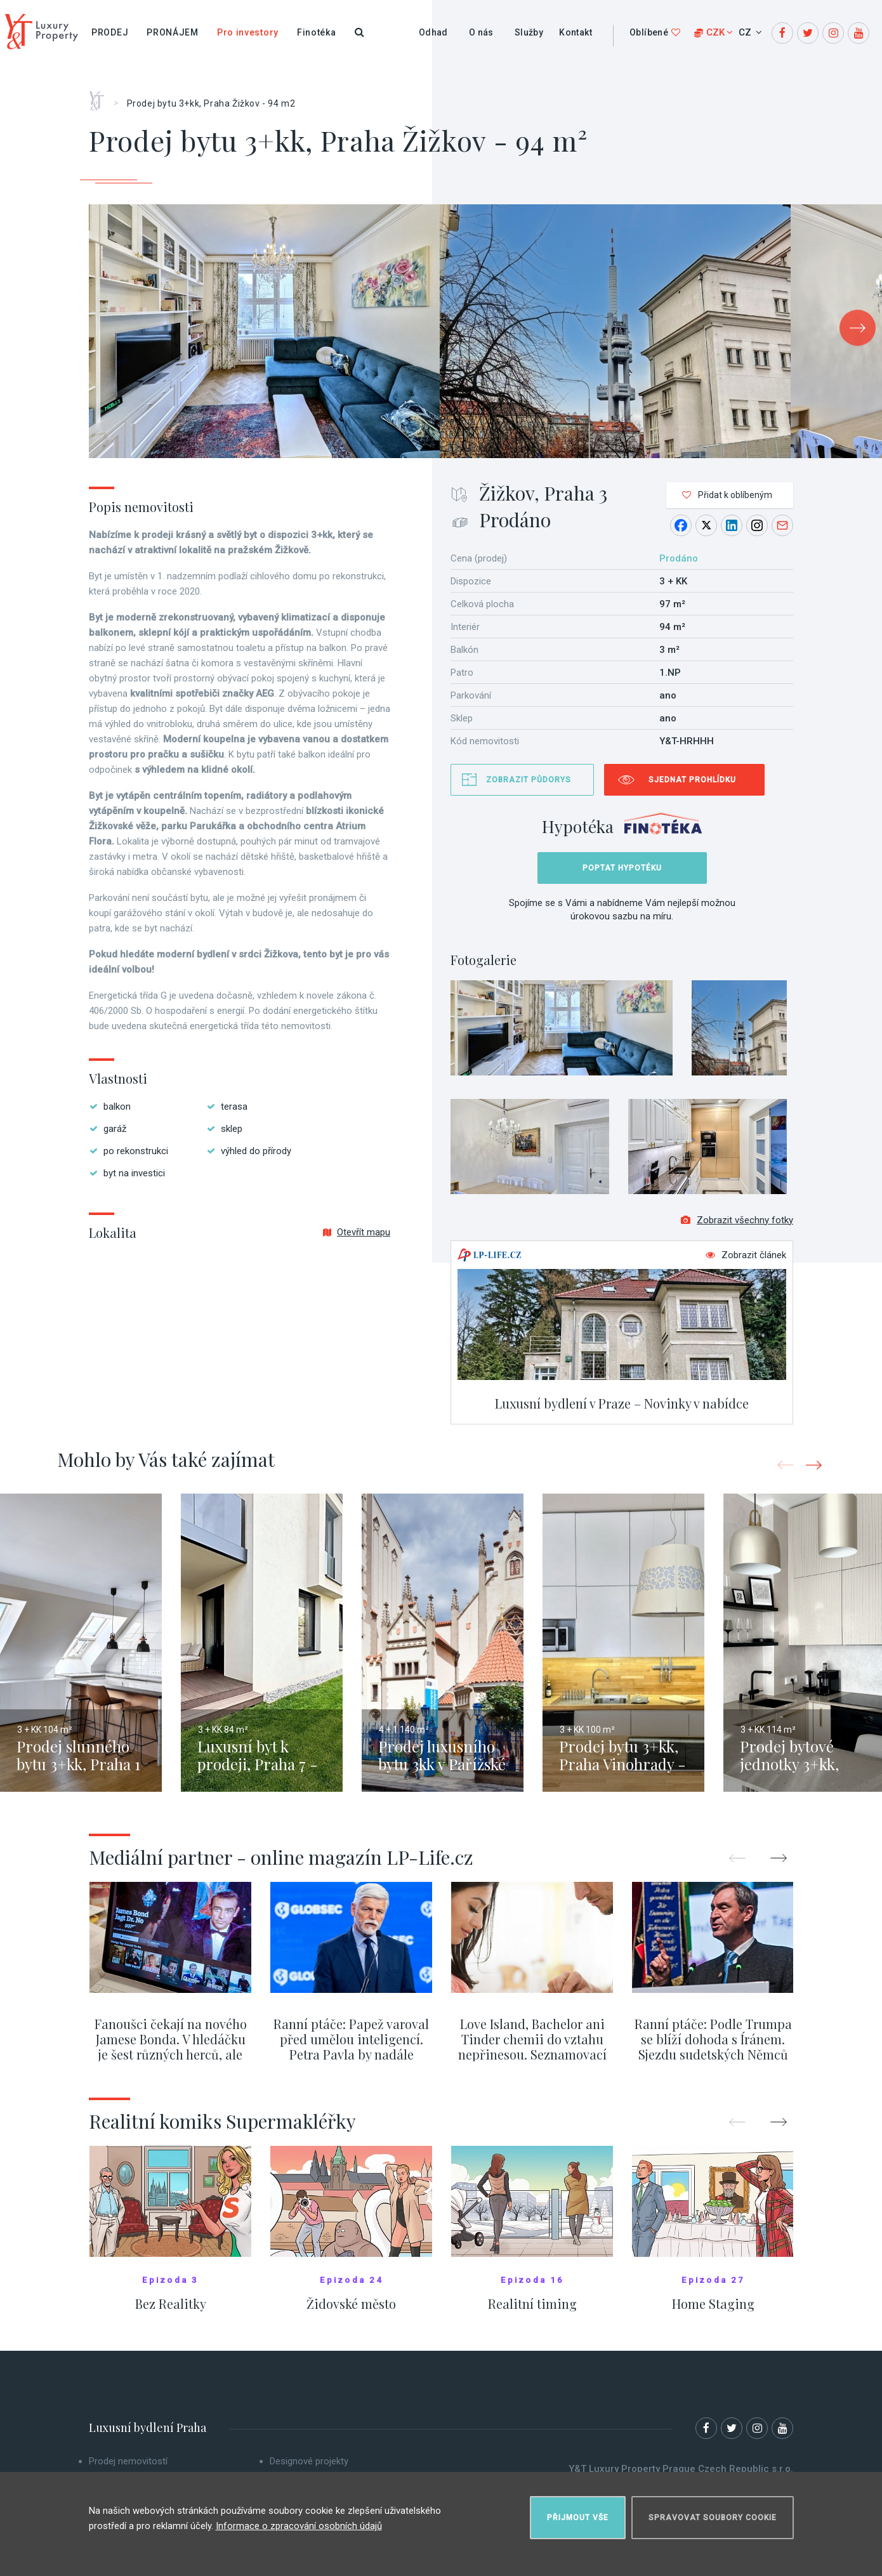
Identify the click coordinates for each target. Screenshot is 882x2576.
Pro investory (248, 32)
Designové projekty (309, 2463)
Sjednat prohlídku (692, 779)
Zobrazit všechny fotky (737, 1222)
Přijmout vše (578, 2516)
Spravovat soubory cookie (712, 2516)
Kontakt (575, 32)
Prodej (109, 32)
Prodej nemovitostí (128, 2463)
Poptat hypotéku (622, 868)
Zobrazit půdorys (528, 779)
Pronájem (173, 32)
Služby (529, 32)
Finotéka (316, 32)
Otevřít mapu (356, 1232)
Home (101, 96)
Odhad (433, 32)
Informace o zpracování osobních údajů (299, 2524)
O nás (481, 32)
